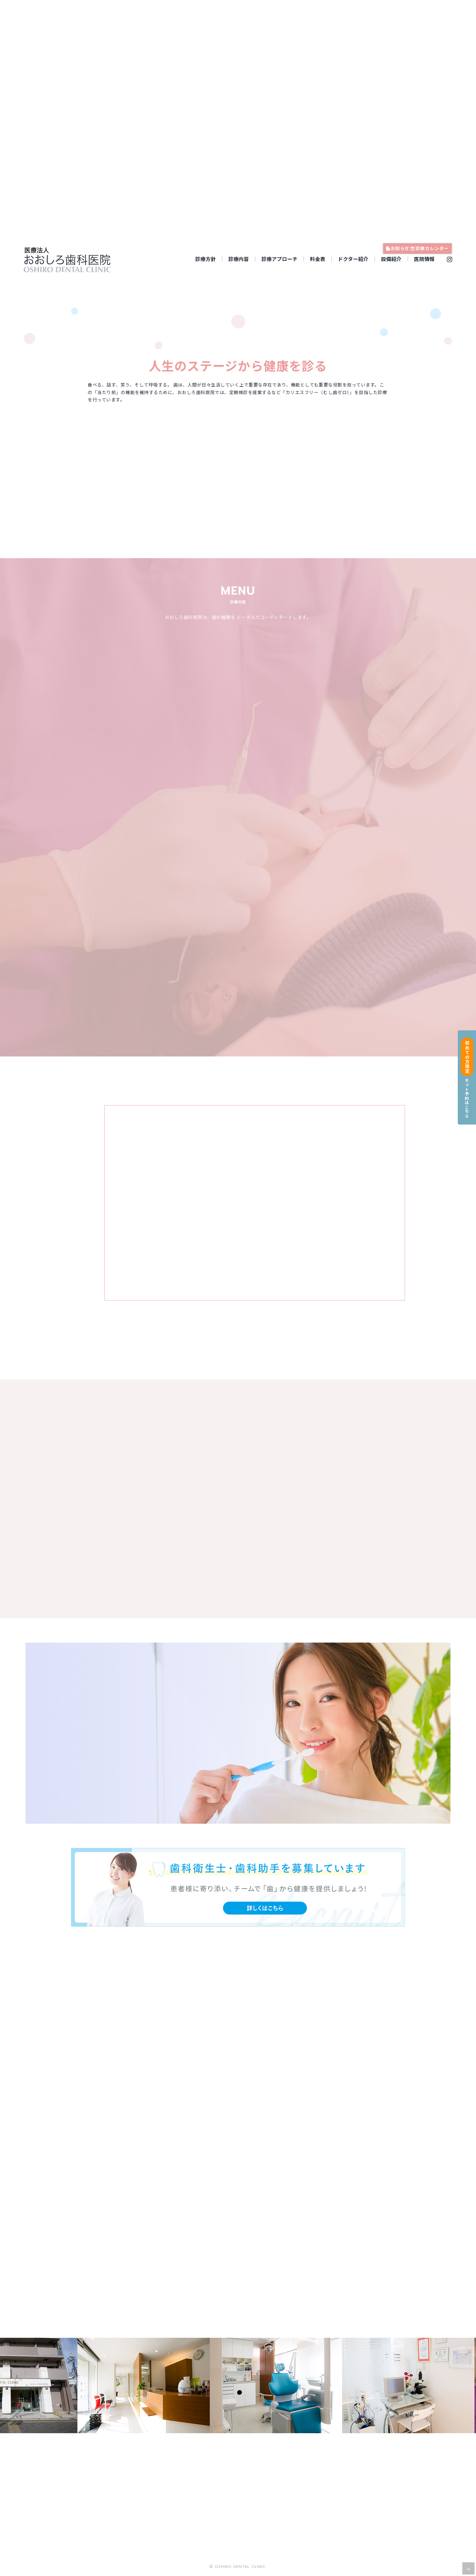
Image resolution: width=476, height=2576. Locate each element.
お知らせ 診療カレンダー (417, 248)
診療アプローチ (279, 259)
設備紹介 (391, 259)
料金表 (317, 259)
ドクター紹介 (353, 259)
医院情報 (424, 259)
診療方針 (205, 259)
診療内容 (238, 259)
